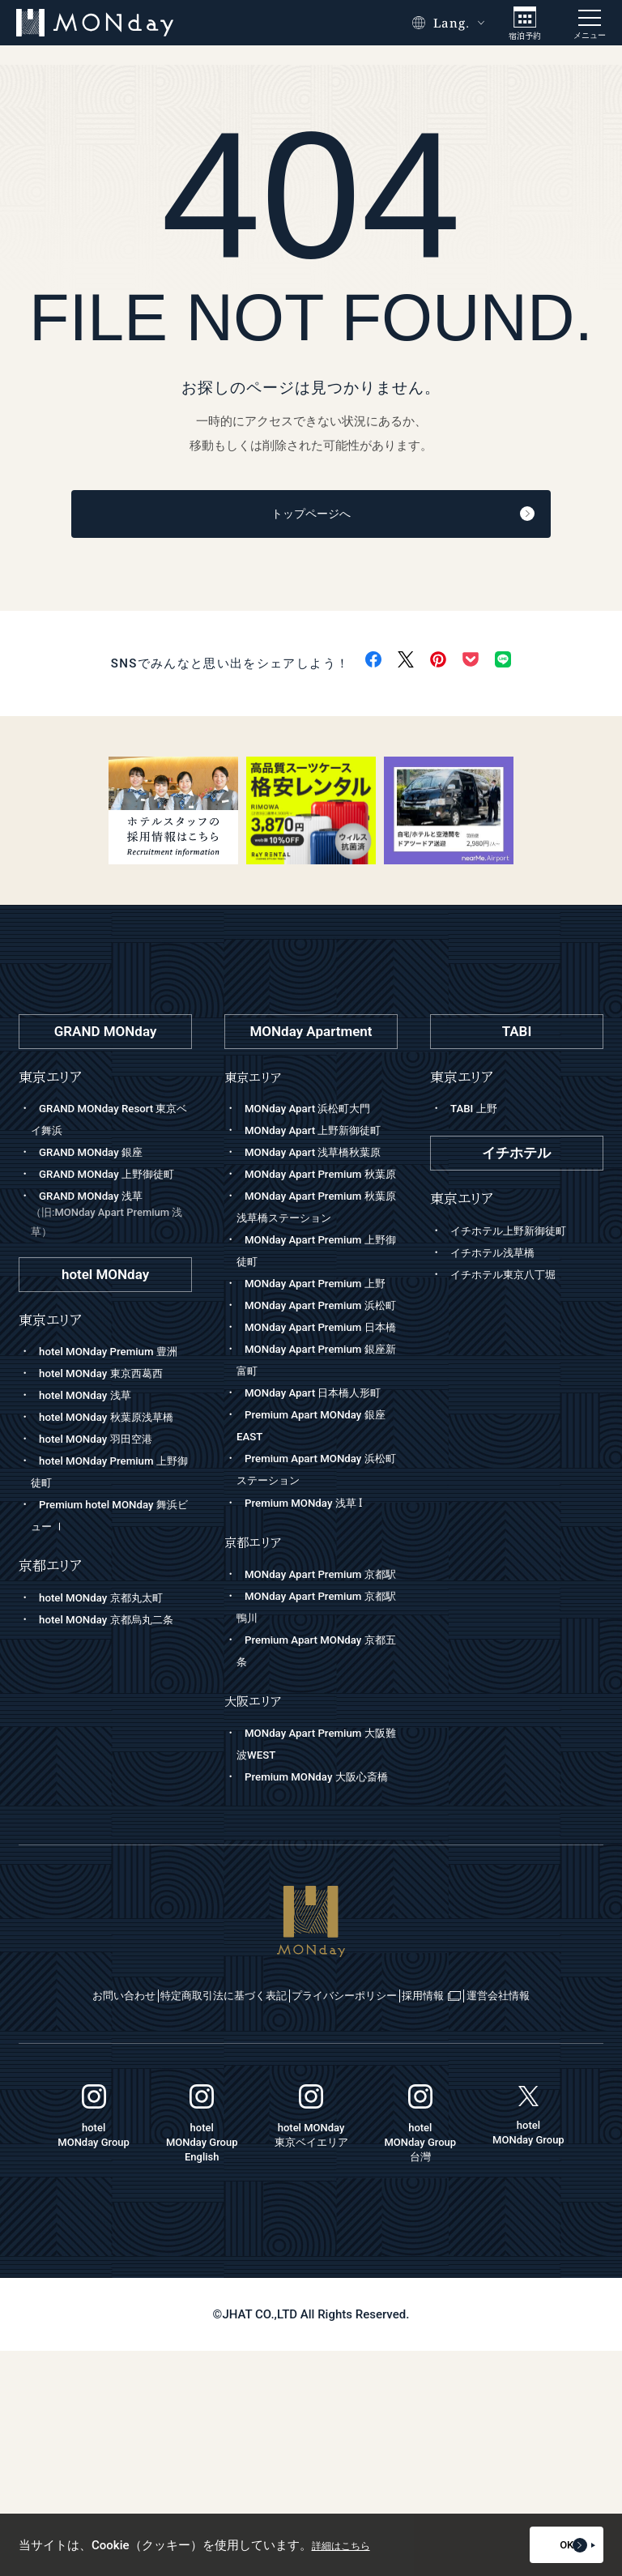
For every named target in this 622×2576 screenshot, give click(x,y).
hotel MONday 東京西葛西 (109, 1422)
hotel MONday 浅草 (91, 1444)
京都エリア (256, 1703)
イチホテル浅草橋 (498, 1257)
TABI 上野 (477, 1114)
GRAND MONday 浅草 (111, 1242)
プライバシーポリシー (404, 2200)
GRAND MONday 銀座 (97, 1157)
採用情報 (531, 2200)
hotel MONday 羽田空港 (103, 1510)
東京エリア (256, 1082)
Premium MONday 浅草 (311, 1664)
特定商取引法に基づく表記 (237, 2200)
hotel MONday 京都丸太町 (109, 1668)
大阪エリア (256, 1884)
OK (552, 2545)
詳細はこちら (348, 2545)
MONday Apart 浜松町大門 (316, 1114)
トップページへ (350, 517)
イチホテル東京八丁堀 (511, 1279)
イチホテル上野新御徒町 (517, 1235)
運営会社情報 (311, 2220)
